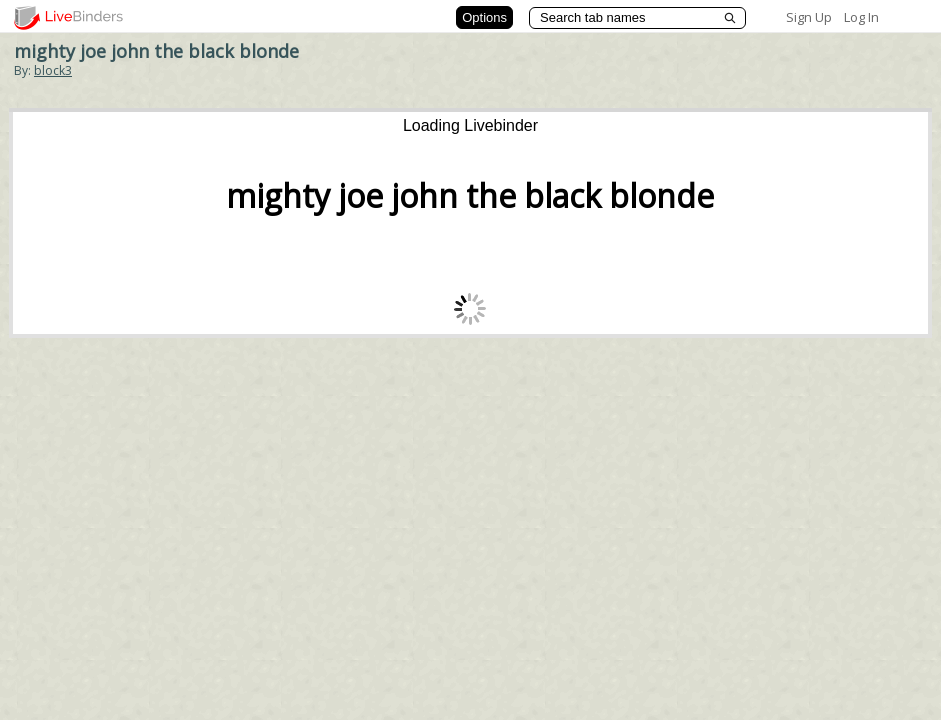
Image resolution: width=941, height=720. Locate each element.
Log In (861, 17)
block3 (53, 70)
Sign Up (809, 17)
